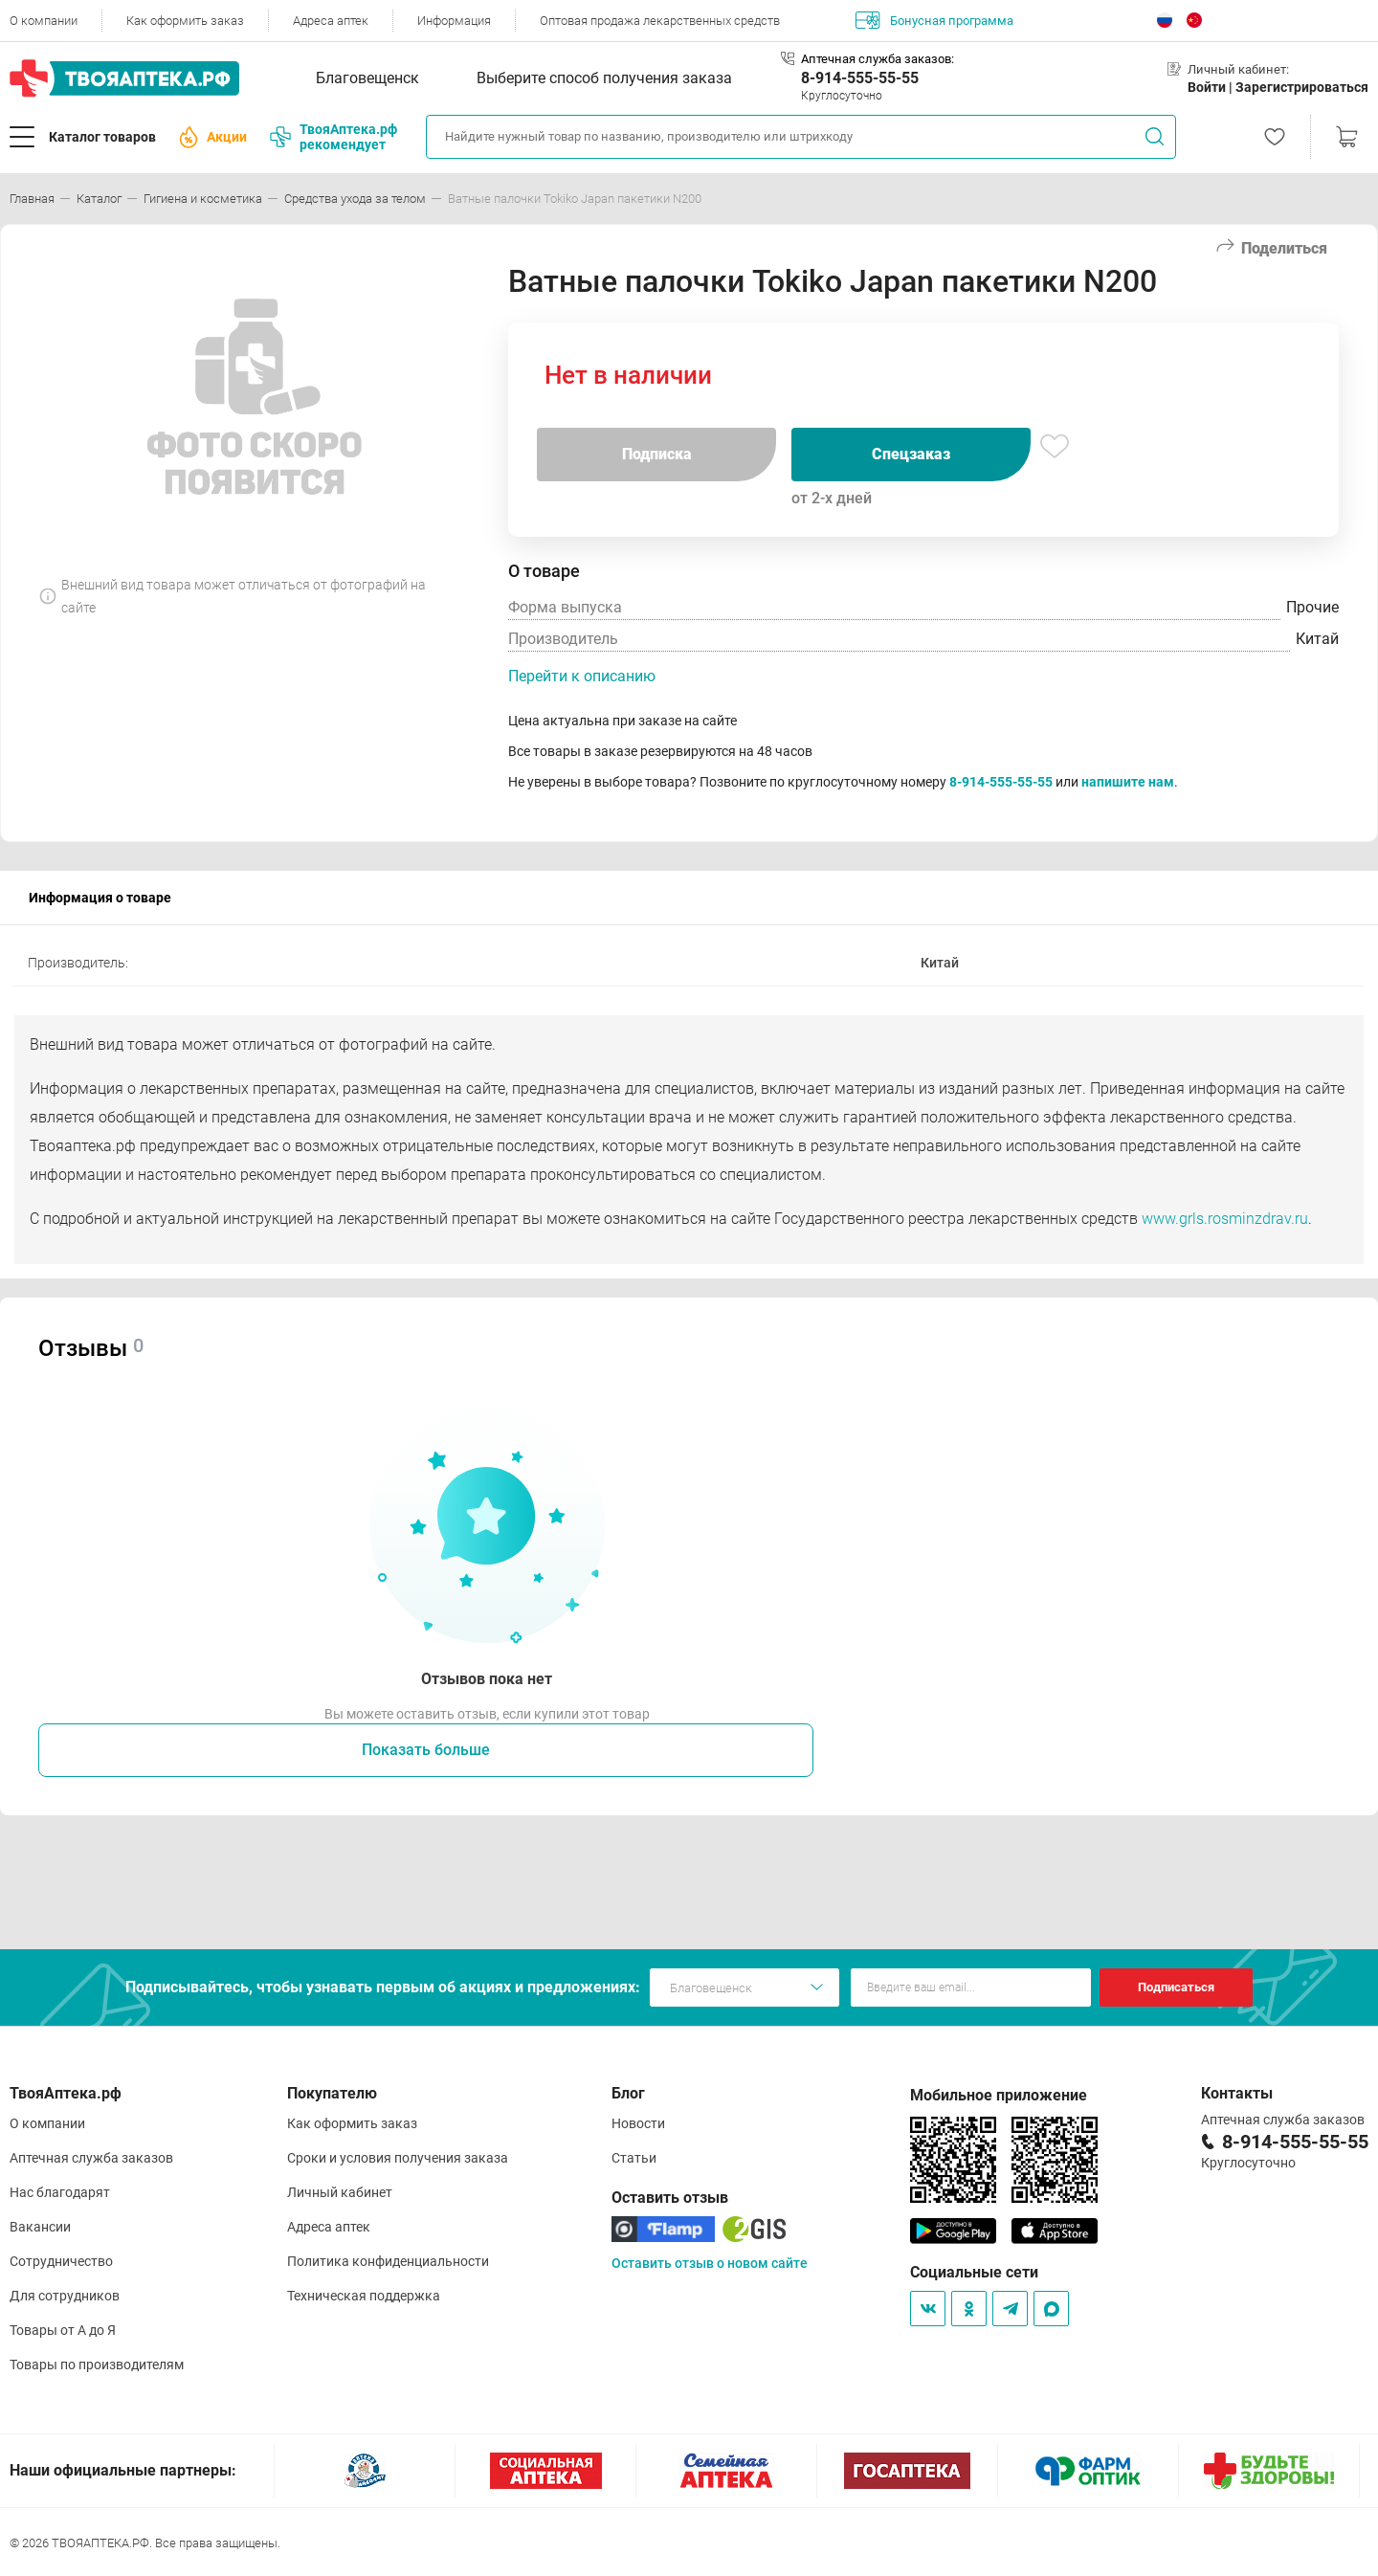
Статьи (633, 2157)
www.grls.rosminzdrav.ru (1225, 1219)
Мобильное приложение (998, 2095)
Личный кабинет (339, 2192)
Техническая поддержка (363, 2295)
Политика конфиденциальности (388, 2261)
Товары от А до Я (63, 2330)
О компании (44, 20)
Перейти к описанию (582, 676)
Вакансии (40, 2226)
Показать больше (426, 1750)
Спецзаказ (911, 454)
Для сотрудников (65, 2295)
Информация (454, 20)
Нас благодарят (60, 2192)
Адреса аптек (330, 20)
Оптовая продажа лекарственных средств (660, 20)
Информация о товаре (100, 897)
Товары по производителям (97, 2364)
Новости (638, 2123)
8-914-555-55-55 (860, 78)
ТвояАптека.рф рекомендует (333, 137)
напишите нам (1127, 781)
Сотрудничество (61, 2261)
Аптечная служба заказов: (877, 59)
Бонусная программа (934, 20)
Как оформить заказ (185, 20)
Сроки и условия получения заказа (397, 2157)
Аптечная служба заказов (91, 2157)
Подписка (657, 454)
